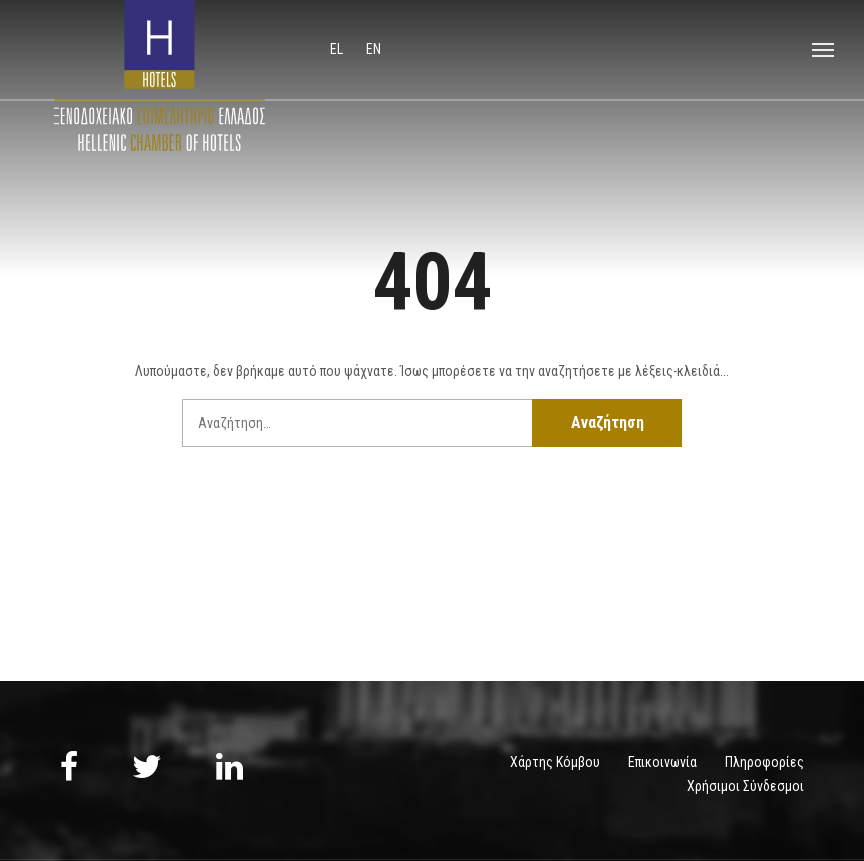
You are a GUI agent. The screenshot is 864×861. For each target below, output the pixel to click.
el (338, 49)
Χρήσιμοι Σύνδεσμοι (745, 786)
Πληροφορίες (764, 762)
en (373, 49)
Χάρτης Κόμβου (555, 762)
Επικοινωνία (662, 762)
